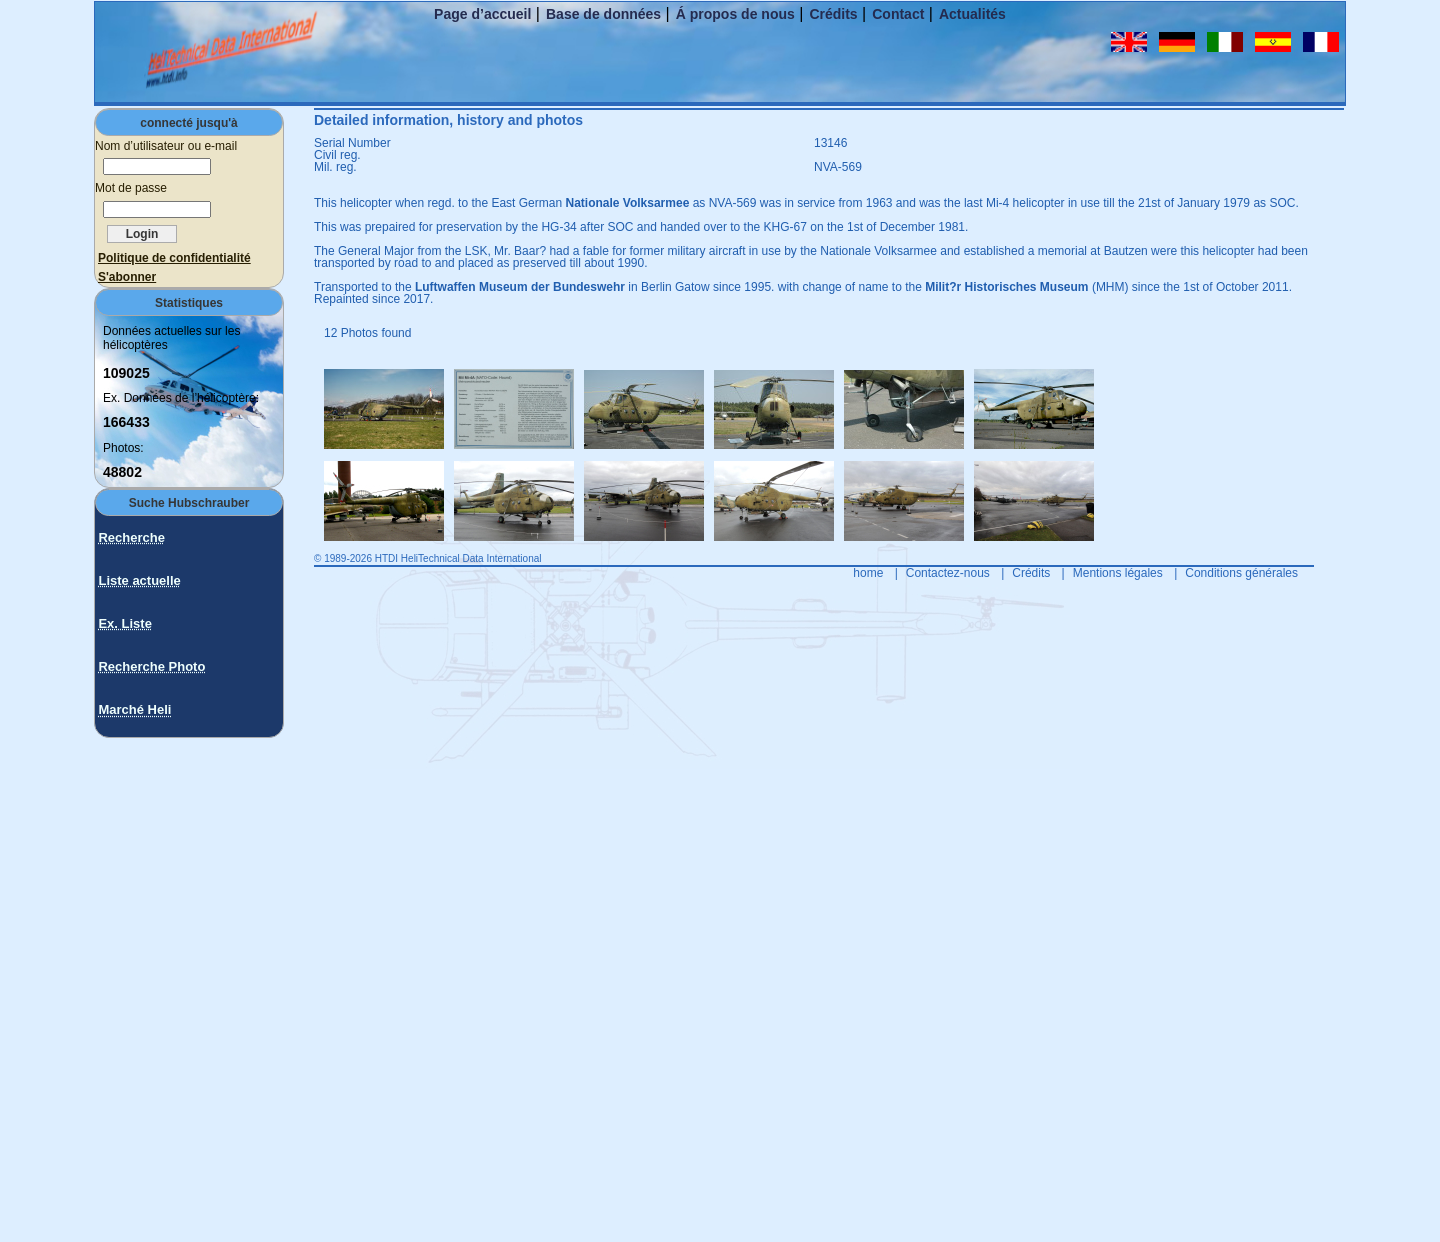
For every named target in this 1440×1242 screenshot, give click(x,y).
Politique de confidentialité (174, 258)
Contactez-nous (948, 573)
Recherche (131, 537)
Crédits (833, 14)
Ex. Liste (124, 623)
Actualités (972, 14)
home (868, 573)
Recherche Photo (151, 666)
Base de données (603, 14)
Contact (898, 14)
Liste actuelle (139, 580)
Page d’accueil (482, 14)
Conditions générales (1241, 573)
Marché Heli (134, 709)
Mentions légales (1118, 573)
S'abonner (127, 277)
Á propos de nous (735, 14)
